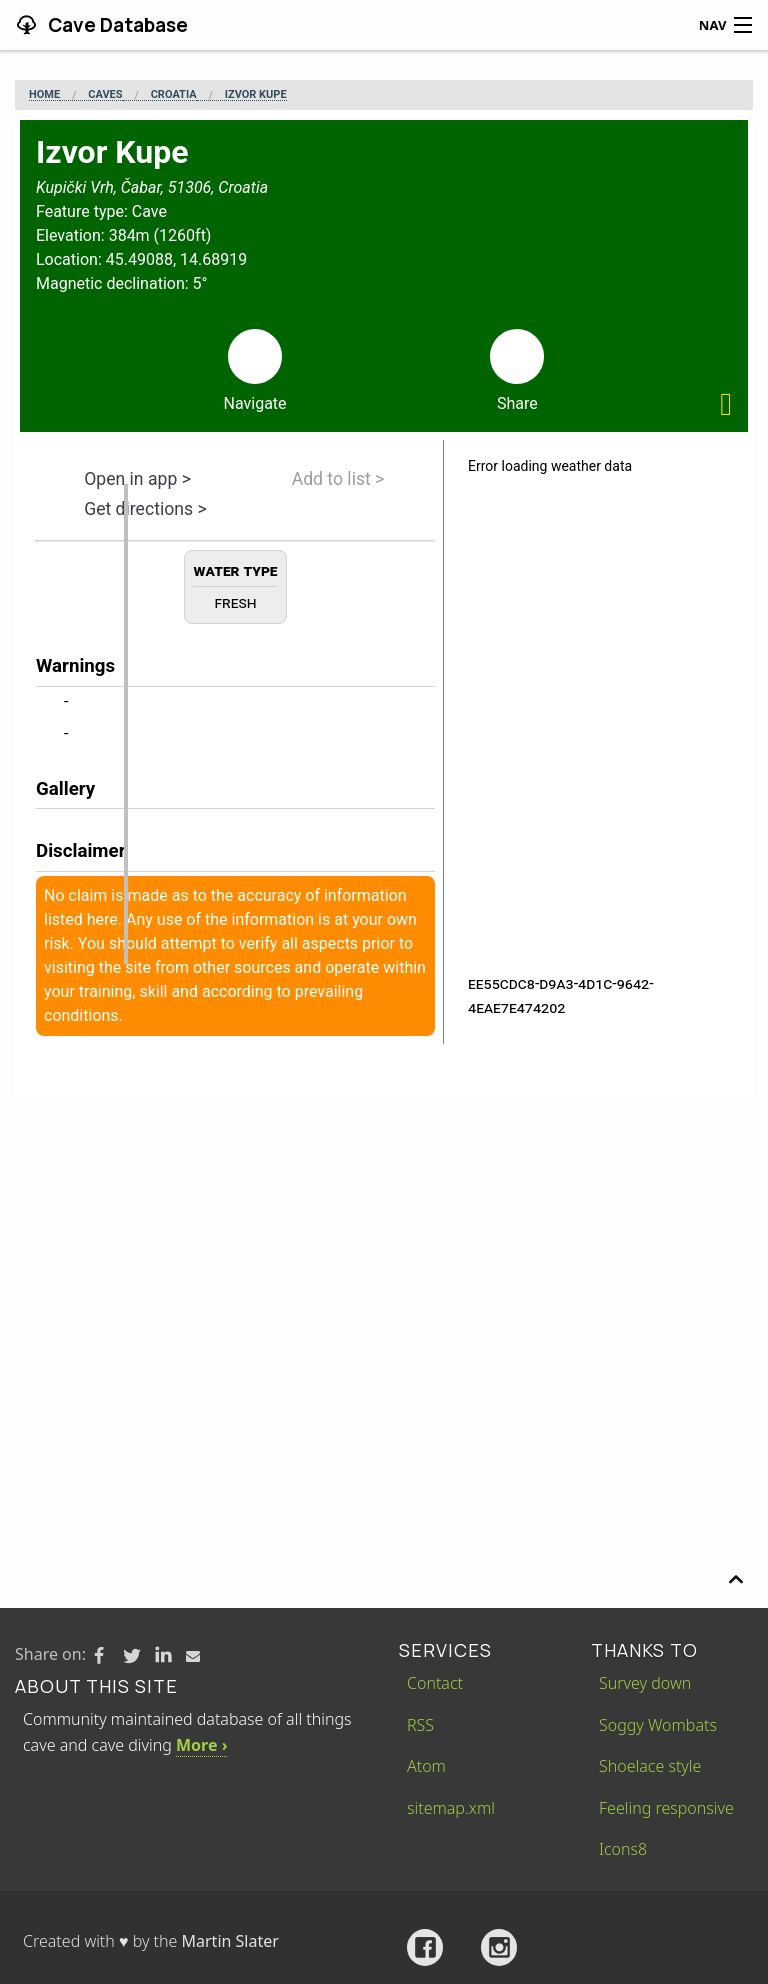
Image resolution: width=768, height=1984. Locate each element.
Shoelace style (650, 1766)
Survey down (645, 1683)
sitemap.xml (451, 1808)
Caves (105, 95)
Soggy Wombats (658, 1725)
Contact (435, 1683)
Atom (426, 1766)
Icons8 (623, 1849)
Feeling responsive (666, 1808)
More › (201, 1745)
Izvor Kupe (256, 95)
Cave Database (116, 25)
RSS (420, 1725)
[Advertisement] (384, 1252)
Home (44, 95)
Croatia (174, 95)
